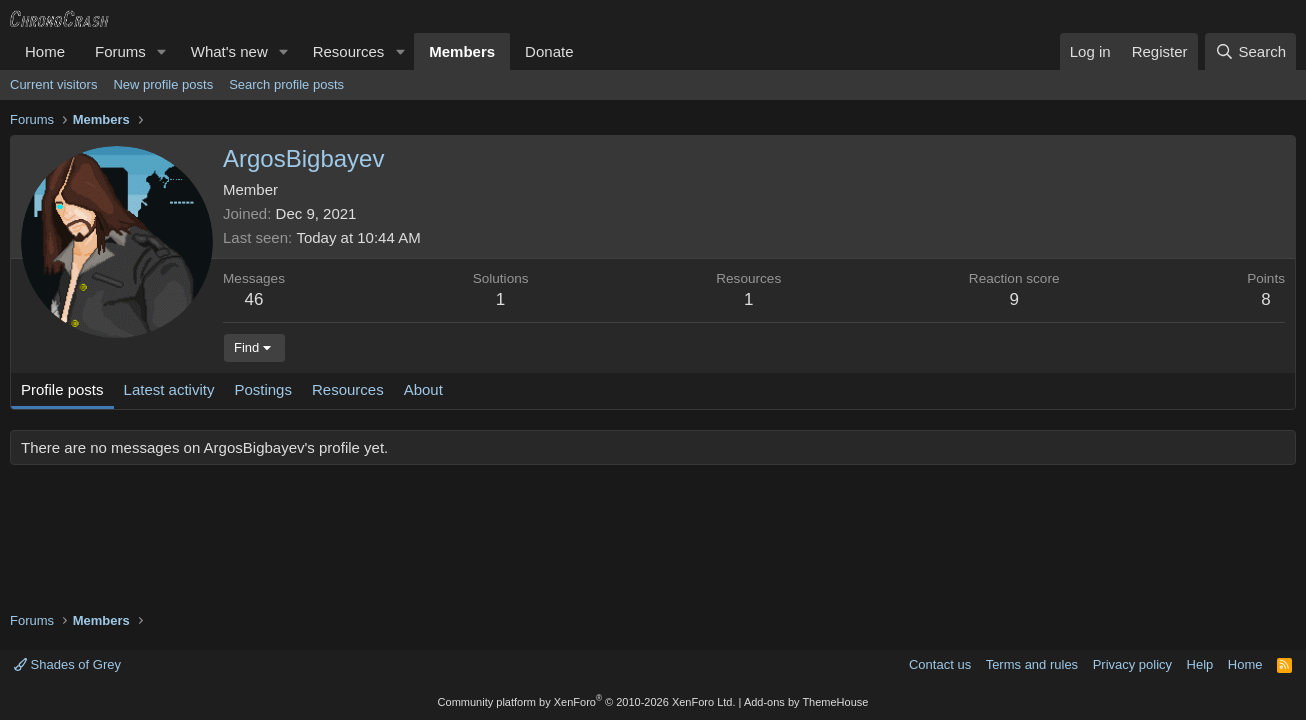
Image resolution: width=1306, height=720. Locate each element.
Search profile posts (286, 84)
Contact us (940, 664)
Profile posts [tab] (62, 389)
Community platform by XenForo (587, 702)
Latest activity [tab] (169, 389)
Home (45, 51)
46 (254, 299)
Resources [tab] (348, 389)
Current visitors (53, 84)
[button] (162, 51)
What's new (229, 51)
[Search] (1250, 51)
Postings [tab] (263, 389)
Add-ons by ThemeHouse (806, 702)
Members (462, 51)
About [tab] (423, 389)
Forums (120, 51)
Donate (549, 51)
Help (1200, 664)
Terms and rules (1032, 664)
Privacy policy (1132, 664)
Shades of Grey (67, 664)
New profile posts (163, 84)
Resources (349, 51)
